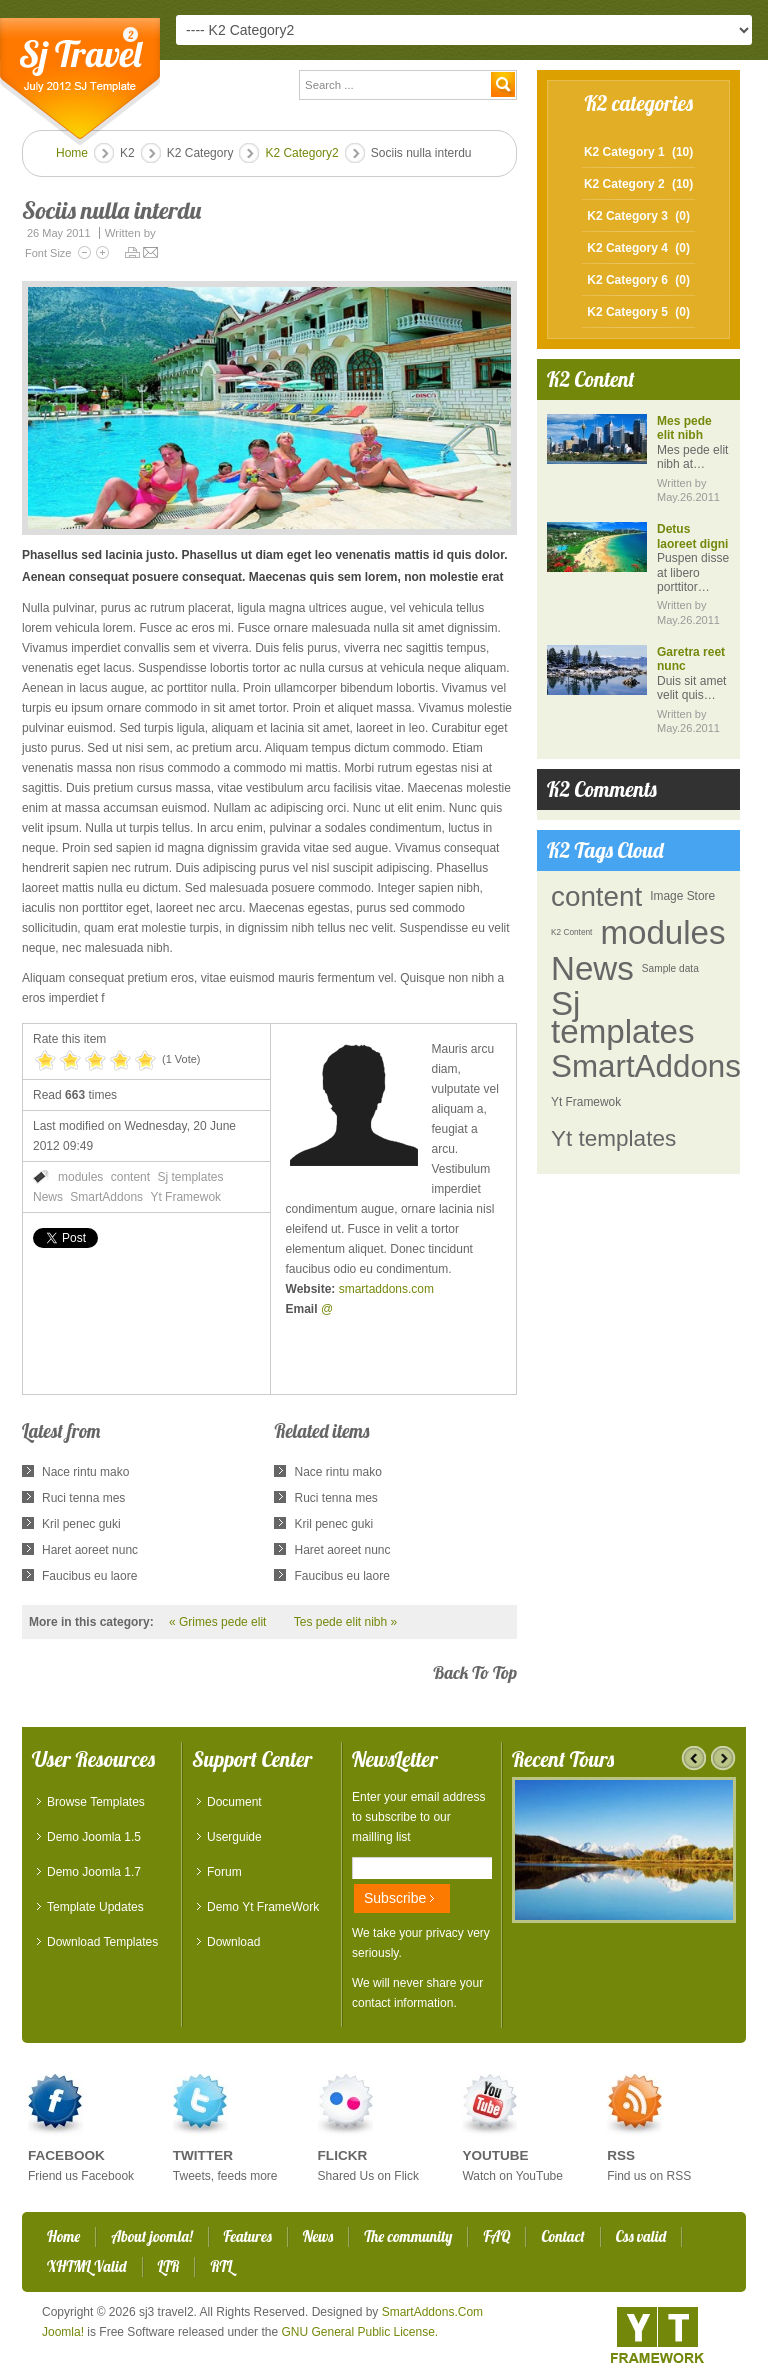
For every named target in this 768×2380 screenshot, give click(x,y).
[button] (269, 408)
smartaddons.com (386, 1289)
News (48, 1197)
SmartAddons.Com (432, 2312)
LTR (169, 2266)
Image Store (682, 896)
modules (80, 1177)
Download (233, 1942)
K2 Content (571, 932)
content (130, 1177)
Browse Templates (96, 1802)
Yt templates (613, 1138)
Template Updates (95, 1907)
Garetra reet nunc (691, 659)
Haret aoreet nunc (90, 1550)
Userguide (234, 1837)
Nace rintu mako (85, 1472)
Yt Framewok (185, 1197)
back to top (475, 1672)
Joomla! (63, 2332)
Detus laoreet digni (692, 536)
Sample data (670, 968)
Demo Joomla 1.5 (94, 1837)
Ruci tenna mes (83, 1498)
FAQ (496, 2236)
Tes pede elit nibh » (345, 1622)
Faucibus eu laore (89, 1576)
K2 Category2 (301, 153)
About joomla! (151, 2236)
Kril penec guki (81, 1524)
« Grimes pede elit (217, 1622)
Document (234, 1802)
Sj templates (190, 1177)
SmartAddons (106, 1197)
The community (408, 2236)
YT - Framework (657, 2335)
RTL (221, 2266)
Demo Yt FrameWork (263, 1907)
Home (72, 153)
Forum (224, 1872)
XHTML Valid (87, 2266)
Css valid (641, 2236)
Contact (562, 2236)
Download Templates (102, 1942)
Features (248, 2236)
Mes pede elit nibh (684, 428)
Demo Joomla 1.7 (94, 1872)
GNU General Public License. (359, 2332)
